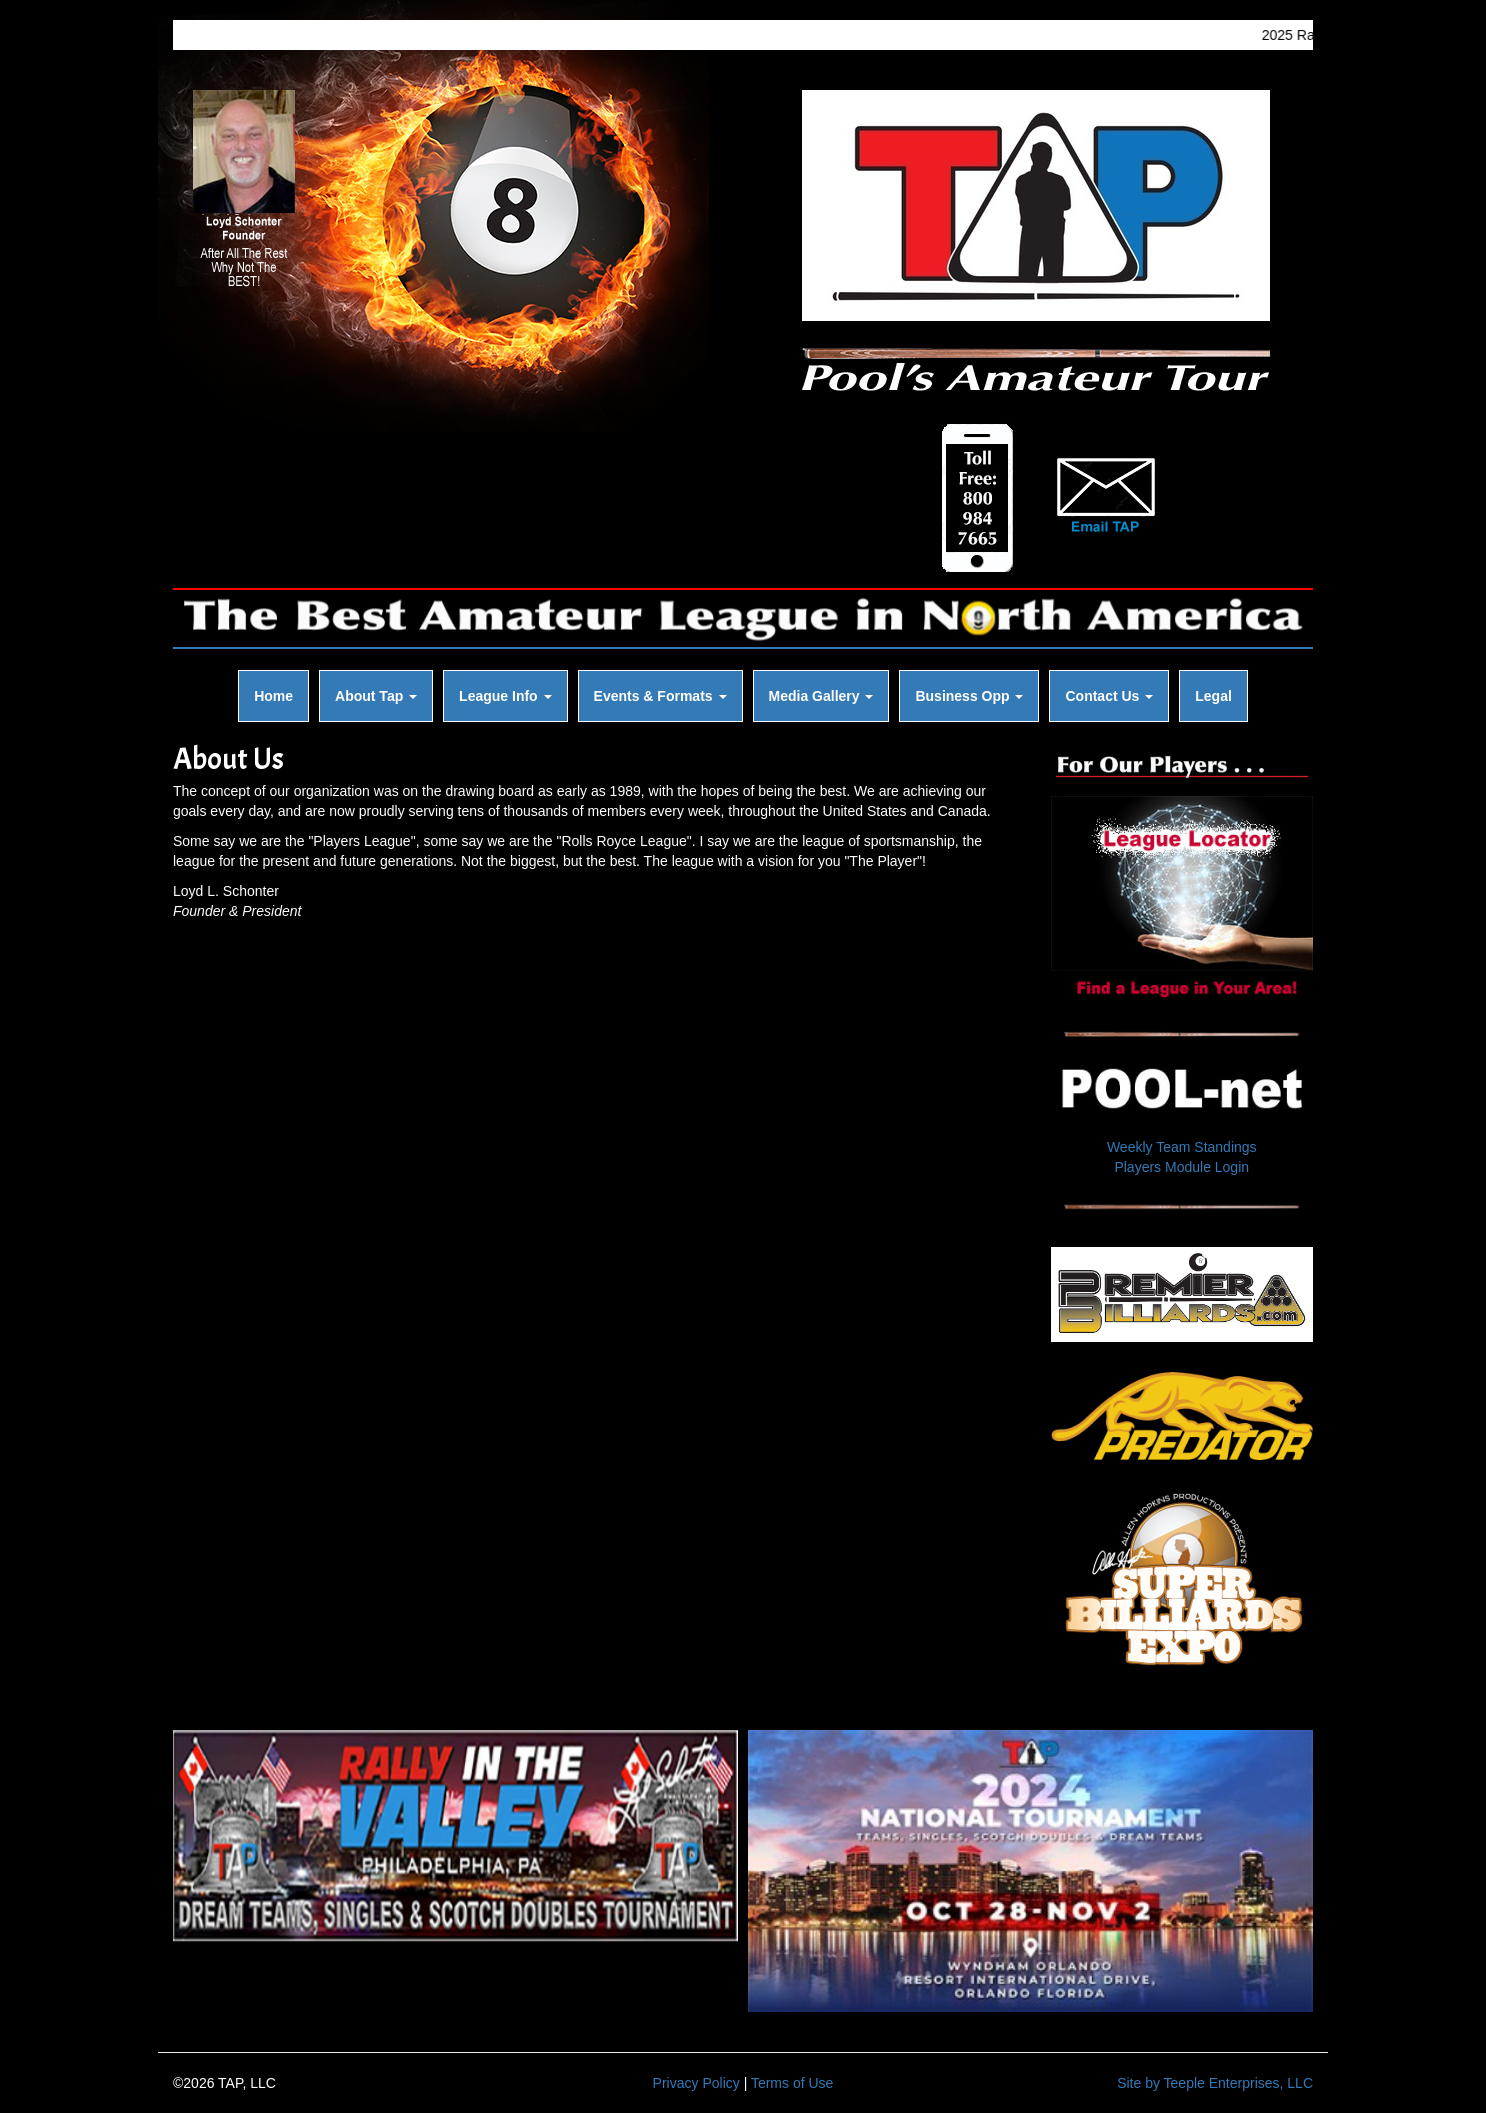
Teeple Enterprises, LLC (1238, 2083)
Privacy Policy (696, 2083)
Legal (1213, 696)
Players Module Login (1181, 1167)
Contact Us (1109, 696)
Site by (1138, 2083)
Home (273, 696)
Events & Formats (660, 696)
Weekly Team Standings (1182, 1147)
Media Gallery (821, 696)
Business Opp (969, 696)
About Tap (376, 696)
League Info (505, 696)
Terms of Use (792, 2083)
